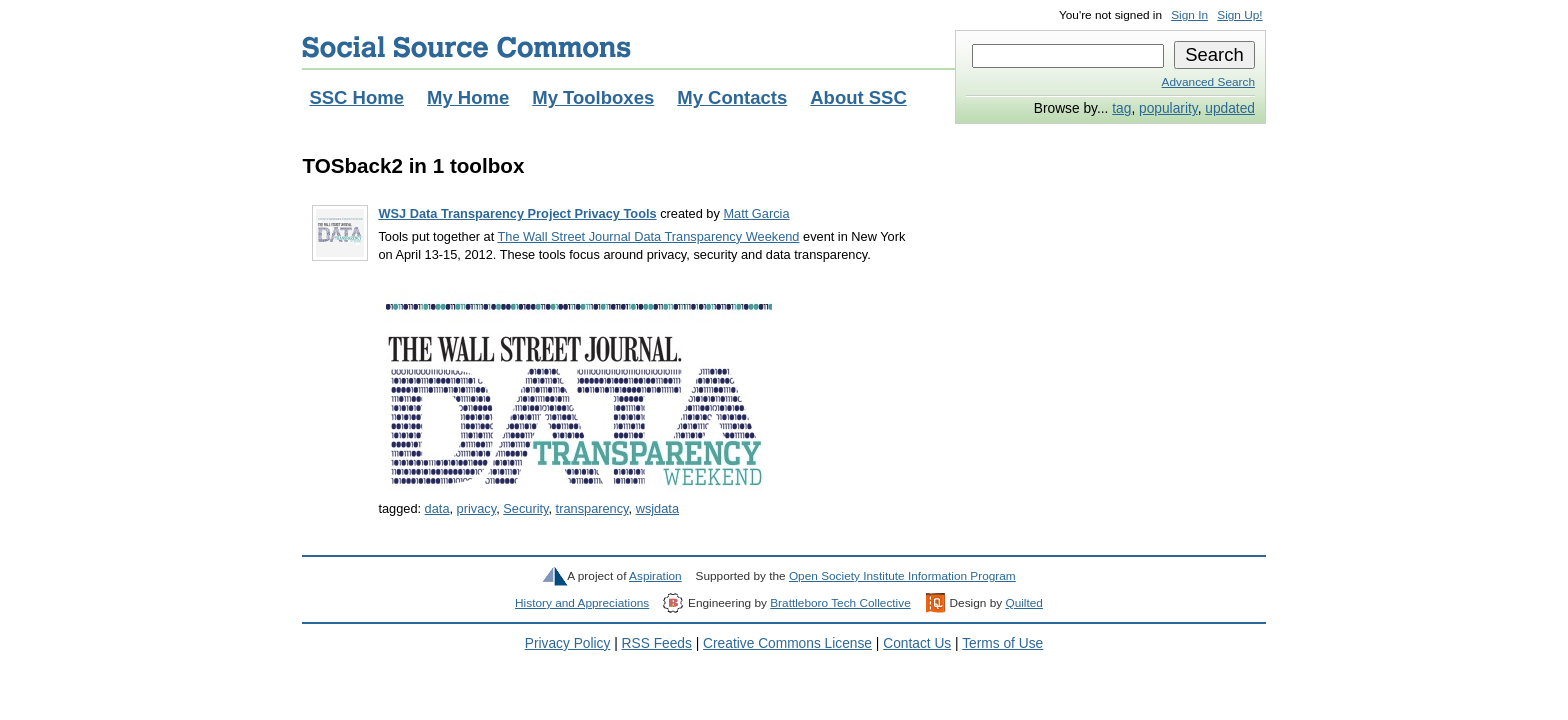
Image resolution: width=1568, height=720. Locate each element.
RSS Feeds (657, 643)
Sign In (1189, 15)
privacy (477, 508)
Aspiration (655, 576)
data (437, 508)
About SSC (858, 97)
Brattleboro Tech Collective (840, 603)
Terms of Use (1002, 643)
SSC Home (356, 97)
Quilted (1023, 603)
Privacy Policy (568, 643)
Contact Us (917, 643)
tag (1121, 108)
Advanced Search (1208, 82)
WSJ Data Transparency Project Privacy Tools (517, 213)
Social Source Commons (466, 47)
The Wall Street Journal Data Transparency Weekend (649, 236)
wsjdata (657, 508)
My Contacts (732, 97)
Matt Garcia (756, 213)
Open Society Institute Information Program (902, 576)
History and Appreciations (582, 603)
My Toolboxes (593, 97)
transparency (592, 508)
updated (1230, 108)
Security (525, 508)
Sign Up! (1239, 15)
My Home (468, 97)
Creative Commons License (787, 643)
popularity (1168, 108)
